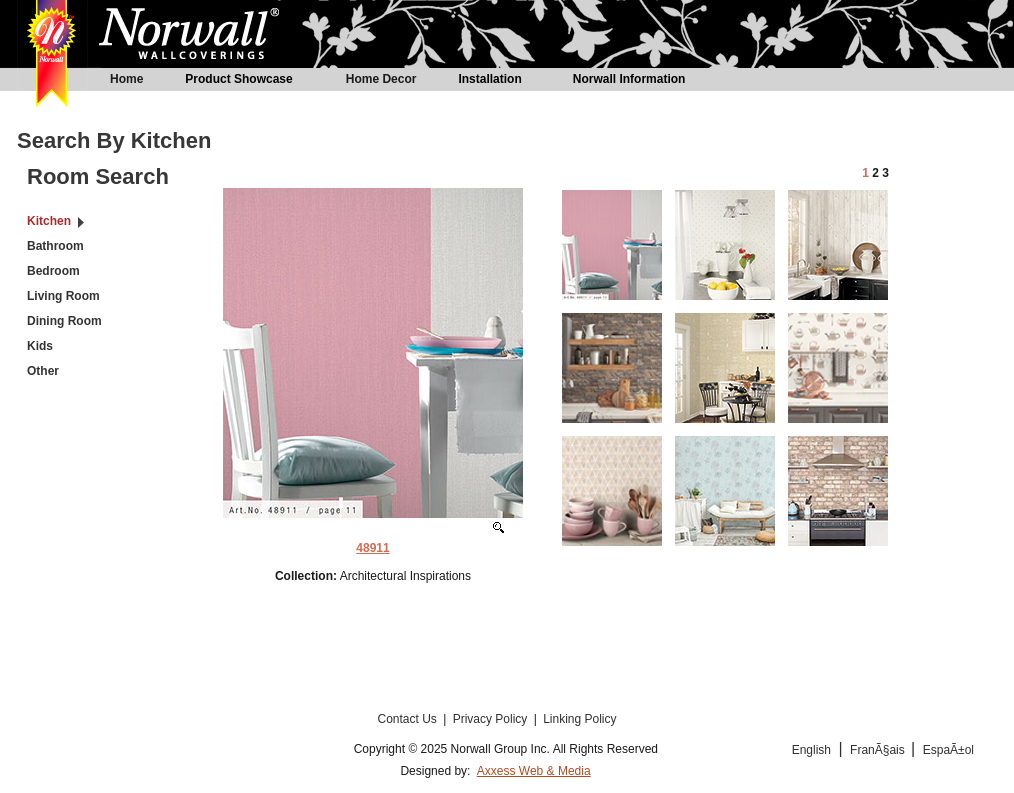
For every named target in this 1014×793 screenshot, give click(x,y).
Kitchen (49, 221)
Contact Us (408, 719)
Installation (489, 79)
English (811, 750)
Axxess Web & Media (534, 771)
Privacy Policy (492, 719)
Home (126, 79)
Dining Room (64, 321)
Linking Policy (579, 719)
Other (43, 371)
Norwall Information (629, 79)
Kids (40, 346)
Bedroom (53, 271)
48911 (372, 548)
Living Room (63, 296)
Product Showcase (238, 79)
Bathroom (55, 246)
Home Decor (381, 79)
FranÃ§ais (879, 750)
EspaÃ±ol (948, 750)
